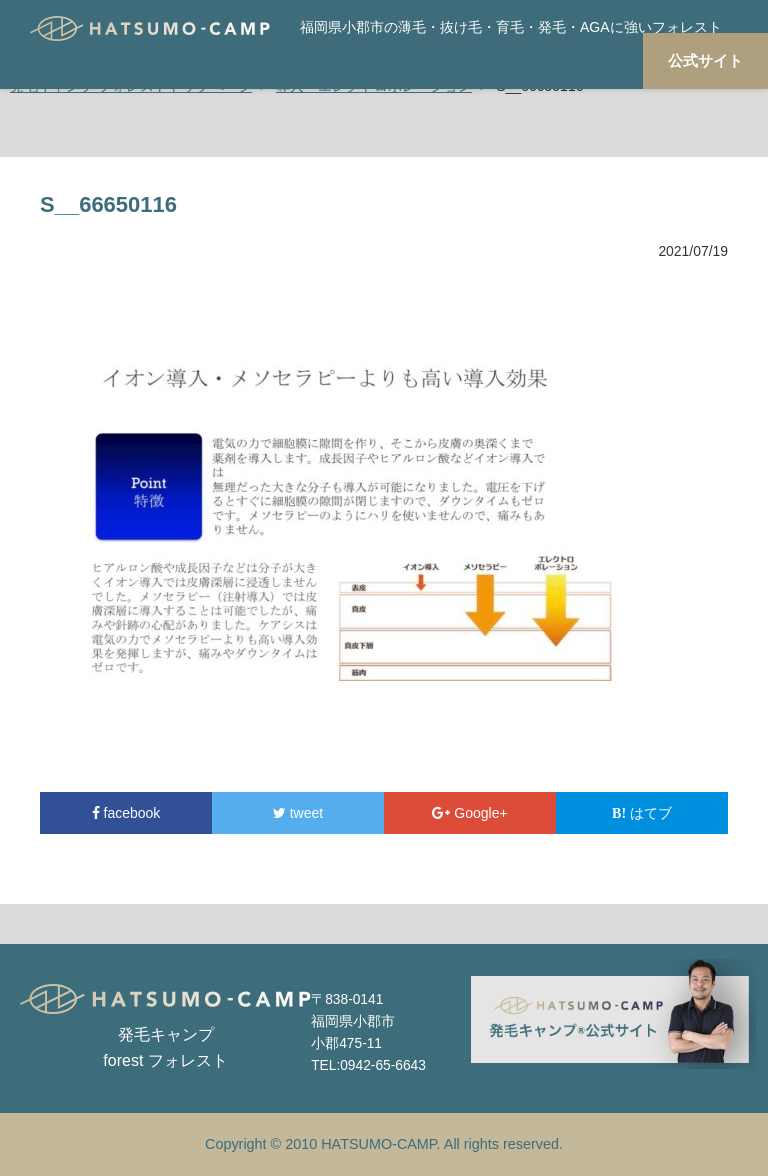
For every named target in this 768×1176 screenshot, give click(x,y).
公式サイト (705, 61)
